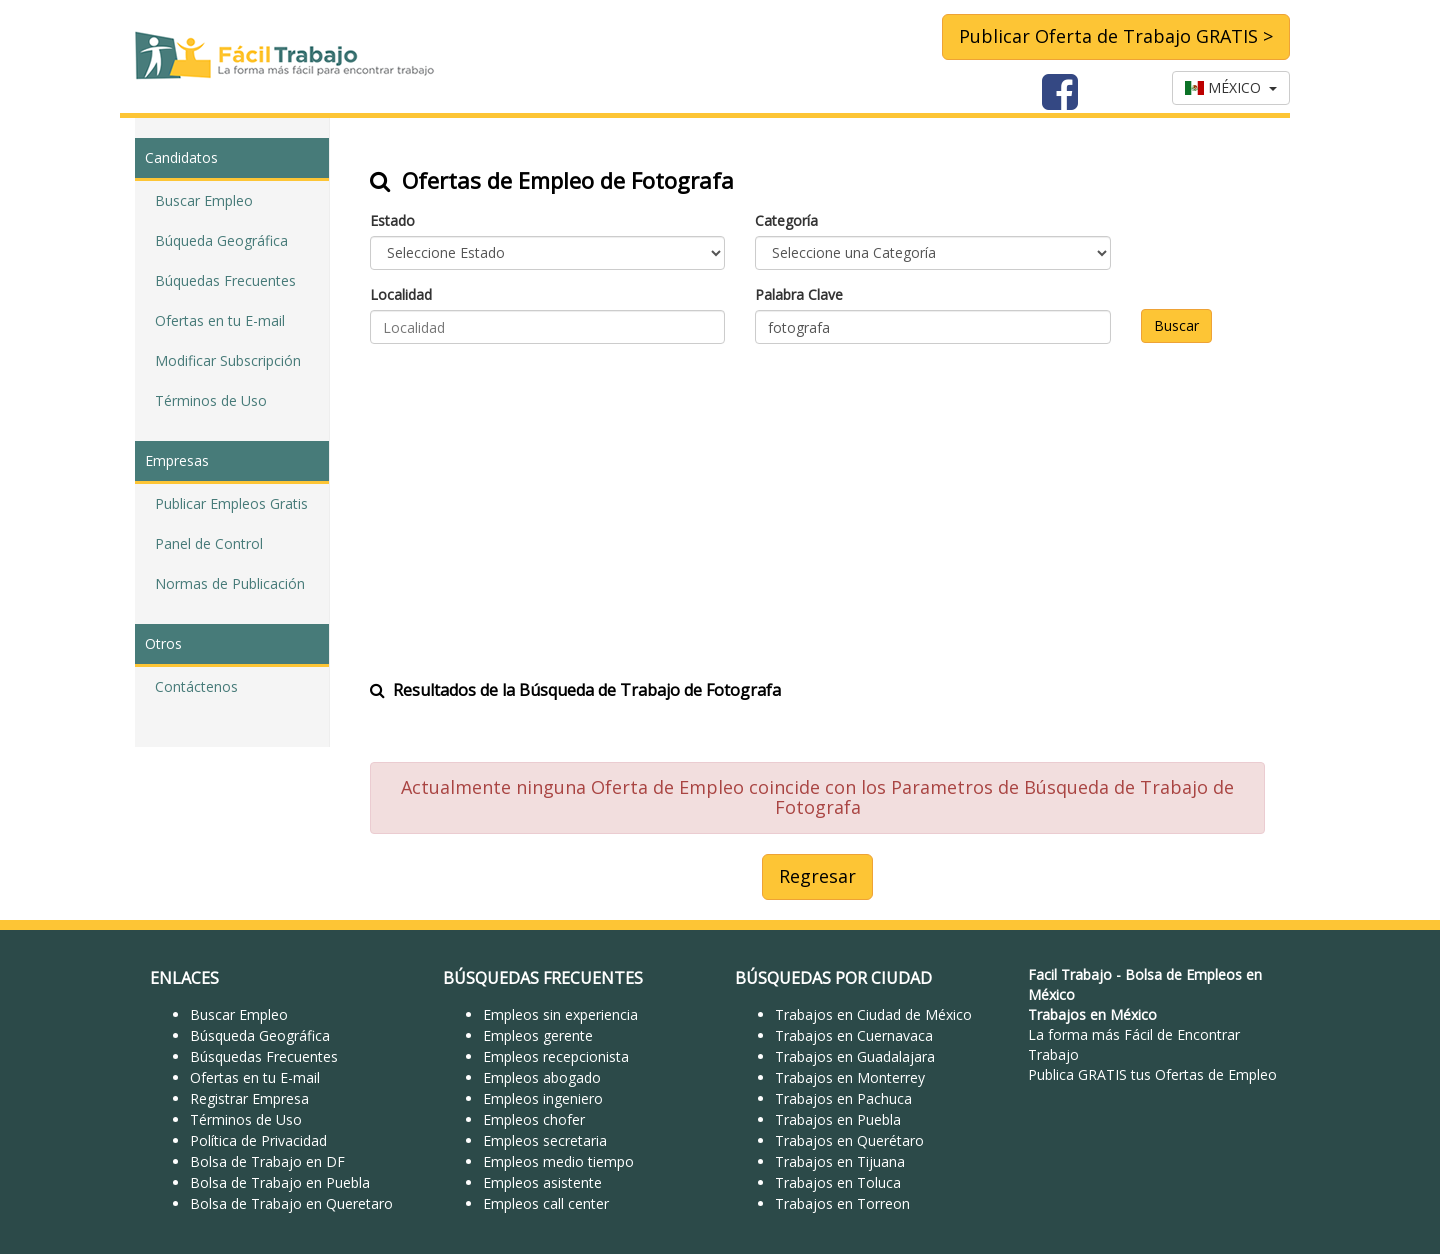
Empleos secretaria (545, 1140)
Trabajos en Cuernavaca (854, 1035)
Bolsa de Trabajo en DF (267, 1161)
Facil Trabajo (1070, 974)
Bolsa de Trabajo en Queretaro (291, 1203)
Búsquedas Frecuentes (264, 1056)
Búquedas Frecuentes (225, 280)
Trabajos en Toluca (838, 1182)
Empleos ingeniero (543, 1098)
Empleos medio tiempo (558, 1161)
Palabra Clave (799, 294)
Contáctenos (196, 686)
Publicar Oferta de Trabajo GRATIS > (1116, 36)
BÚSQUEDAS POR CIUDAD (833, 978)
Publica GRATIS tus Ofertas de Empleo (1152, 1074)
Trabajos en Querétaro (849, 1140)
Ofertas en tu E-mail (220, 320)
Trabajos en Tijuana (840, 1161)
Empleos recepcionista (556, 1056)
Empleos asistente (542, 1182)
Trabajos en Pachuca (843, 1098)
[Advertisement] (817, 499)
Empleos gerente (538, 1035)
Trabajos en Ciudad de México (873, 1014)
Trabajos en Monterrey (850, 1077)
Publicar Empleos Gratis (231, 503)
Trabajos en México (1092, 1014)
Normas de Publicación (230, 583)
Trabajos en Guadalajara (855, 1056)
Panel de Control (209, 543)
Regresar (817, 876)
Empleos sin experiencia (560, 1014)
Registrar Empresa (249, 1098)
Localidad (401, 294)
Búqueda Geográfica (221, 240)
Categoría (786, 220)
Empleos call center (546, 1203)
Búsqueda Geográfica (260, 1035)
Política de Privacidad (258, 1140)
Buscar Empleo (204, 200)
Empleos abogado (542, 1077)
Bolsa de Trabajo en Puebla (280, 1182)
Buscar (1176, 325)
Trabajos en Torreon (842, 1203)
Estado (392, 220)
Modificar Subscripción (228, 360)
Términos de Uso (211, 400)
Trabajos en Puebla (838, 1119)
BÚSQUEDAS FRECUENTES (543, 978)
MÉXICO (1231, 87)
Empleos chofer (534, 1119)
